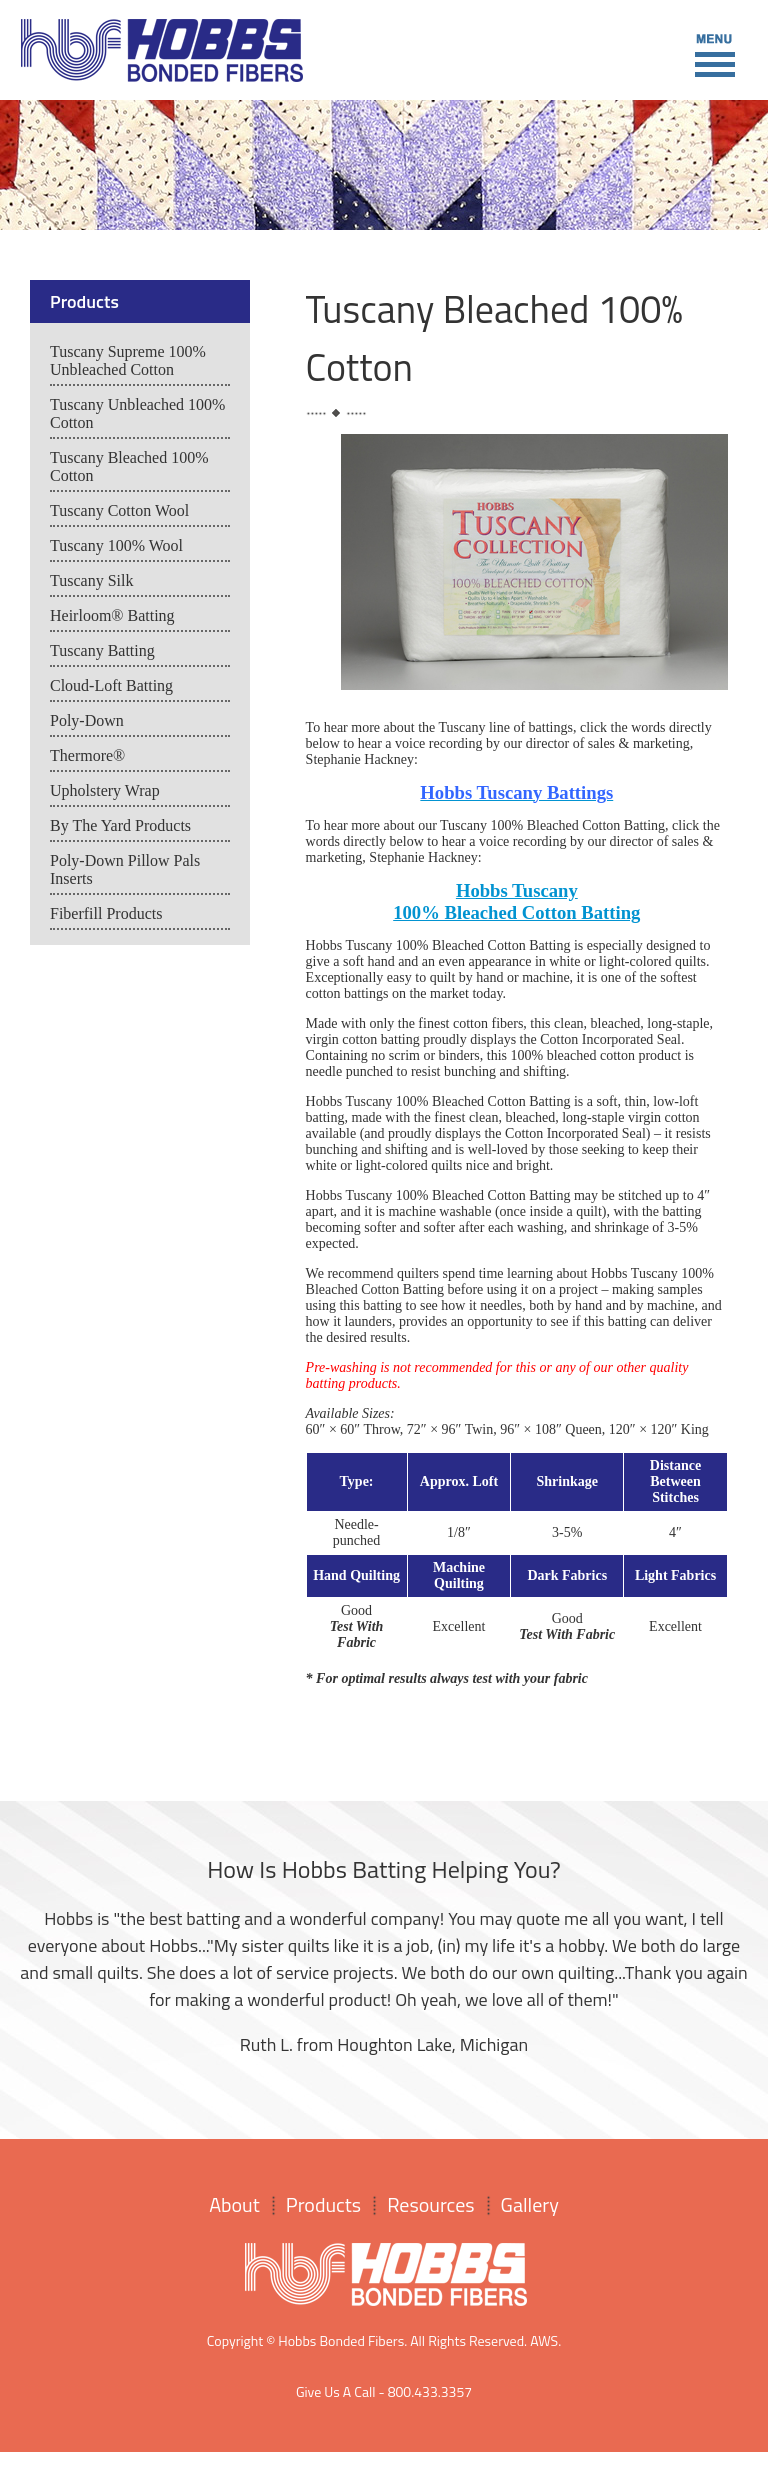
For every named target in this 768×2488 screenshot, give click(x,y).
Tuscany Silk (91, 580)
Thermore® (87, 755)
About (234, 2204)
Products (323, 2204)
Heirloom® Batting (112, 615)
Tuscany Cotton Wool (119, 510)
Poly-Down (87, 720)
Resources (430, 2204)
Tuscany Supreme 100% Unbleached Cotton (128, 360)
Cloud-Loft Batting (111, 685)
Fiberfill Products (106, 913)
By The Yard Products (120, 825)
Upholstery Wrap (105, 790)
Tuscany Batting (102, 650)
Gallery (530, 2204)
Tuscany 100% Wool (116, 545)
